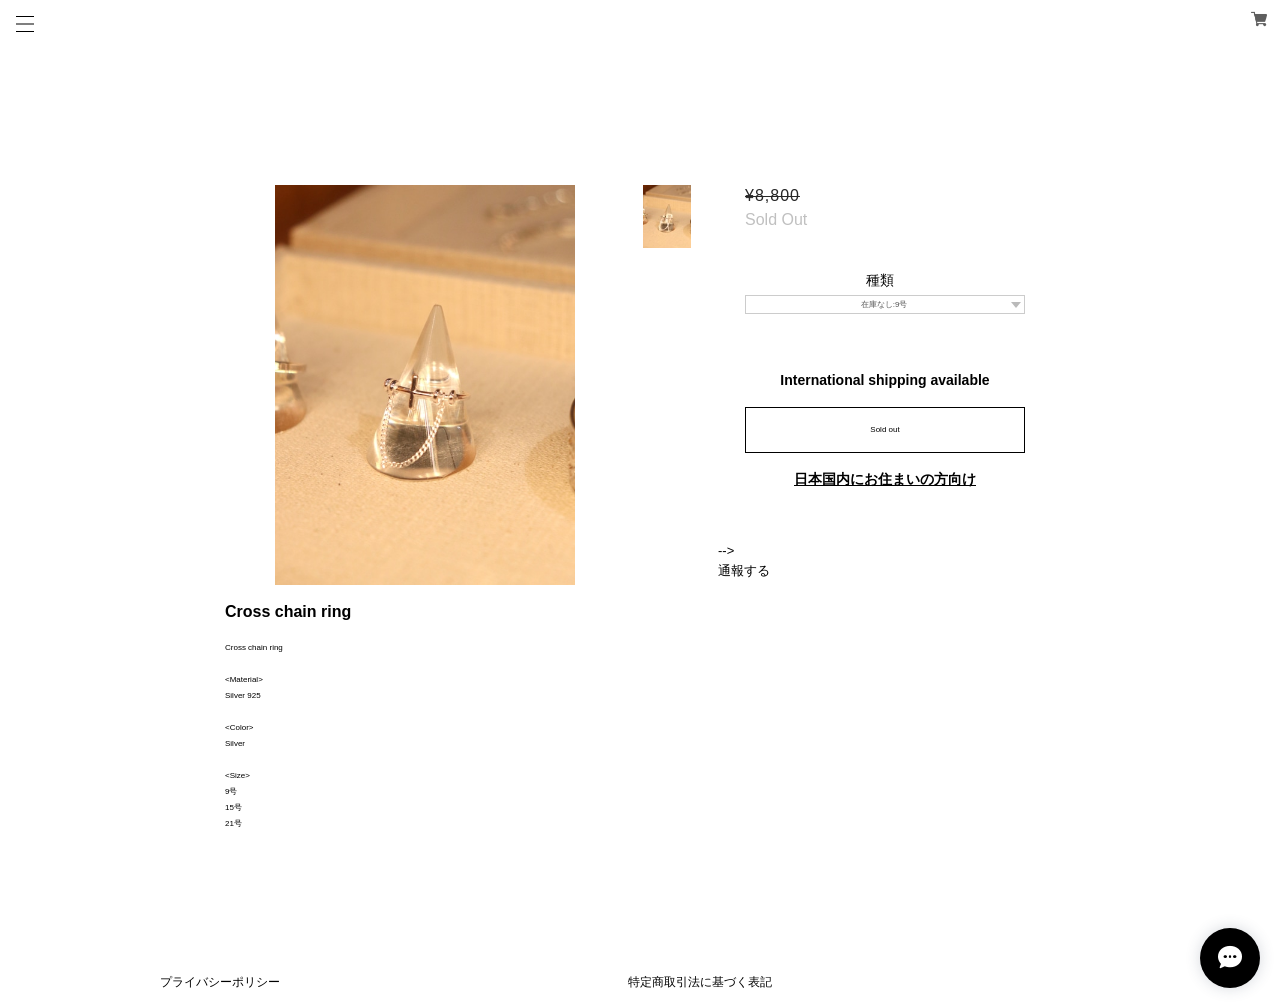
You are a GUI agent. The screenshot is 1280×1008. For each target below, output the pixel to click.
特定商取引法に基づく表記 (700, 982)
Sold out (884, 429)
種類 (880, 280)
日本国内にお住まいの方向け (885, 479)
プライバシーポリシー (220, 982)
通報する (744, 570)
